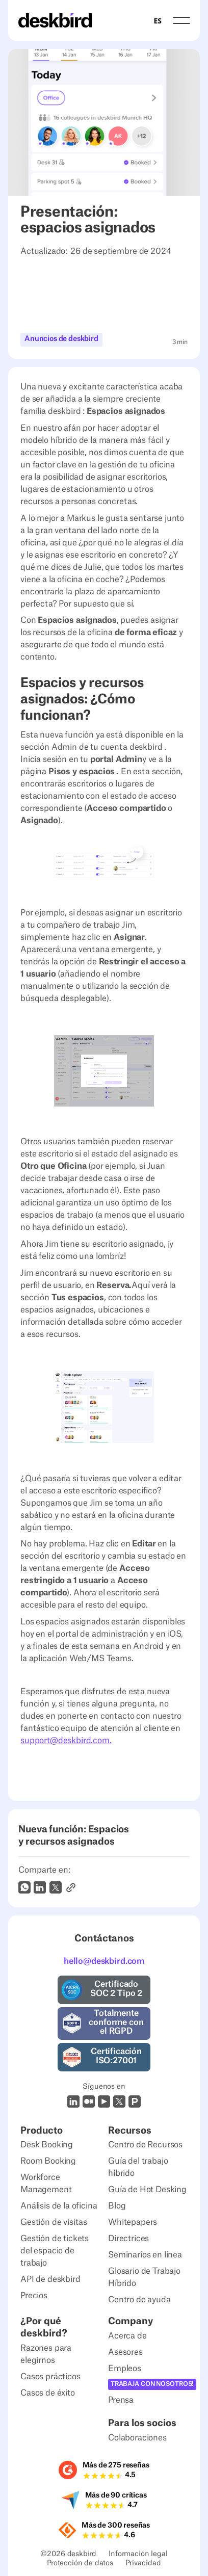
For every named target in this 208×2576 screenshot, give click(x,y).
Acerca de (127, 2336)
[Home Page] (55, 20)
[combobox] (157, 20)
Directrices (128, 2239)
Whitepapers (132, 2222)
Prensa (121, 2400)
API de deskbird (50, 2279)
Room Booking (48, 2161)
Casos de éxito (47, 2393)
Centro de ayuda (139, 2300)
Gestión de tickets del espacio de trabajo (54, 2251)
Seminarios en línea (145, 2255)
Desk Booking (46, 2145)
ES (157, 20)
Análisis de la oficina (58, 2206)
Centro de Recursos (145, 2145)
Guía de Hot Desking (147, 2190)
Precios (33, 2296)
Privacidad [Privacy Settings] (143, 2564)
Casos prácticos (50, 2377)
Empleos (124, 2368)
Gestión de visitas (53, 2222)
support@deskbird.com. (66, 1741)
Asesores (125, 2352)
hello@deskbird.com (104, 1961)
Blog (116, 2206)
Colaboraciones (137, 2438)
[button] (181, 20)
